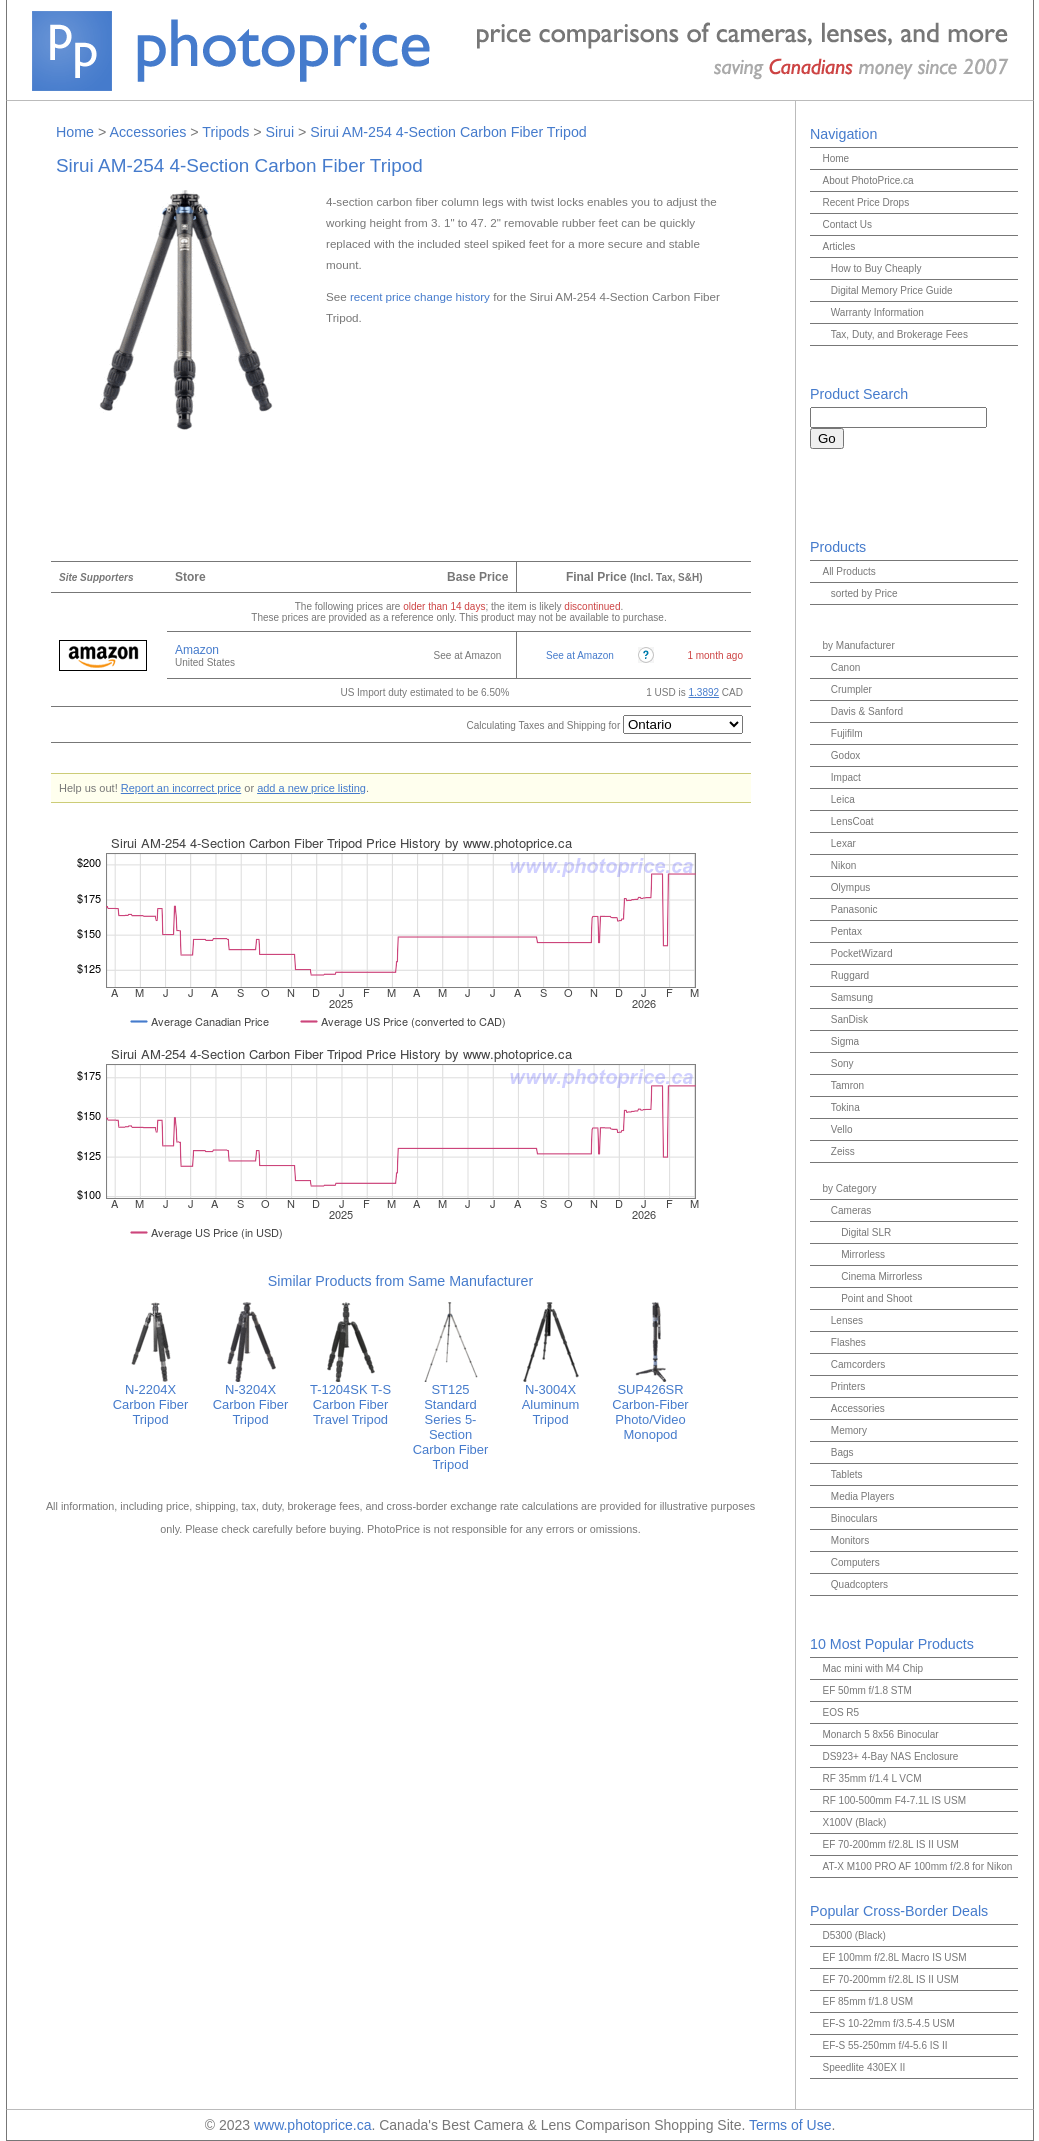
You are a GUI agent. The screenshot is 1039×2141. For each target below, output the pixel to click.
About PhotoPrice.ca (867, 180)
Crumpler (851, 689)
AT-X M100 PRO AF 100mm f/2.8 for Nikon (917, 1866)
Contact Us (846, 224)
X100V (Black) (854, 1822)
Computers (855, 1562)
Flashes (848, 1342)
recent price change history (420, 296)
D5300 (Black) (853, 1935)
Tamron (847, 1085)
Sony (842, 1063)
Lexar (843, 843)
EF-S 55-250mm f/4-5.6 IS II (884, 2045)
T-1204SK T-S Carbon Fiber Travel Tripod (350, 1398)
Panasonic (854, 909)
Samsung (852, 997)
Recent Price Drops (865, 202)
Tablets (847, 1474)
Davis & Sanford (867, 711)
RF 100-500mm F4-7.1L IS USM (894, 1800)
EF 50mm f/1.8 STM (866, 1690)
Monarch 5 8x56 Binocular (880, 1734)
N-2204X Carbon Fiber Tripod (151, 1398)
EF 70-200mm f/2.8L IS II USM (890, 1844)
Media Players (862, 1496)
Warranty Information (877, 312)
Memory (849, 1430)
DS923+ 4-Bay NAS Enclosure (890, 1756)
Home (75, 132)
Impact (846, 777)
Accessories (147, 132)
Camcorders (858, 1364)
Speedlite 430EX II (863, 2067)
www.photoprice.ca (313, 2125)
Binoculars (854, 1518)
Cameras (851, 1210)
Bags (842, 1452)
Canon (845, 667)
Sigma (845, 1041)
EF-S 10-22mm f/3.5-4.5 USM (888, 2023)
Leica (843, 799)
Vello (842, 1129)
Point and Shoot (876, 1298)
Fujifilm (847, 733)
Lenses (847, 1320)
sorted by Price (864, 593)
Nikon (844, 865)
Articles (838, 246)
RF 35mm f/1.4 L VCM (871, 1778)
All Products (848, 571)
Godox (845, 755)
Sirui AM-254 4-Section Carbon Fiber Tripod (448, 132)
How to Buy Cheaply (876, 268)
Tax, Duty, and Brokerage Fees (899, 334)
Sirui (280, 132)
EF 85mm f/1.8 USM (867, 2001)
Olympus (850, 887)
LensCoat (852, 821)
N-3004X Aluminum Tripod (551, 1398)
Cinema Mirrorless (881, 1276)
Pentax (846, 931)
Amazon (197, 650)
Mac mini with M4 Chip (872, 1668)
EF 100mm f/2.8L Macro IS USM (894, 1957)
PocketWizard (862, 953)
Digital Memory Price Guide (892, 290)
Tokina (845, 1107)
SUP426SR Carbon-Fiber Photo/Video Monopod (651, 1406)
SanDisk (849, 1019)
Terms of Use (790, 2125)
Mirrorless (863, 1254)
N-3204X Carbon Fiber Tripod (251, 1398)
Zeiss (843, 1151)
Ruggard (850, 975)
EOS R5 (840, 1712)
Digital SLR (866, 1232)
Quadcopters (859, 1584)
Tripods (225, 132)
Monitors (850, 1540)
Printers (848, 1386)
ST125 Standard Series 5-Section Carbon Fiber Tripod (451, 1421)
